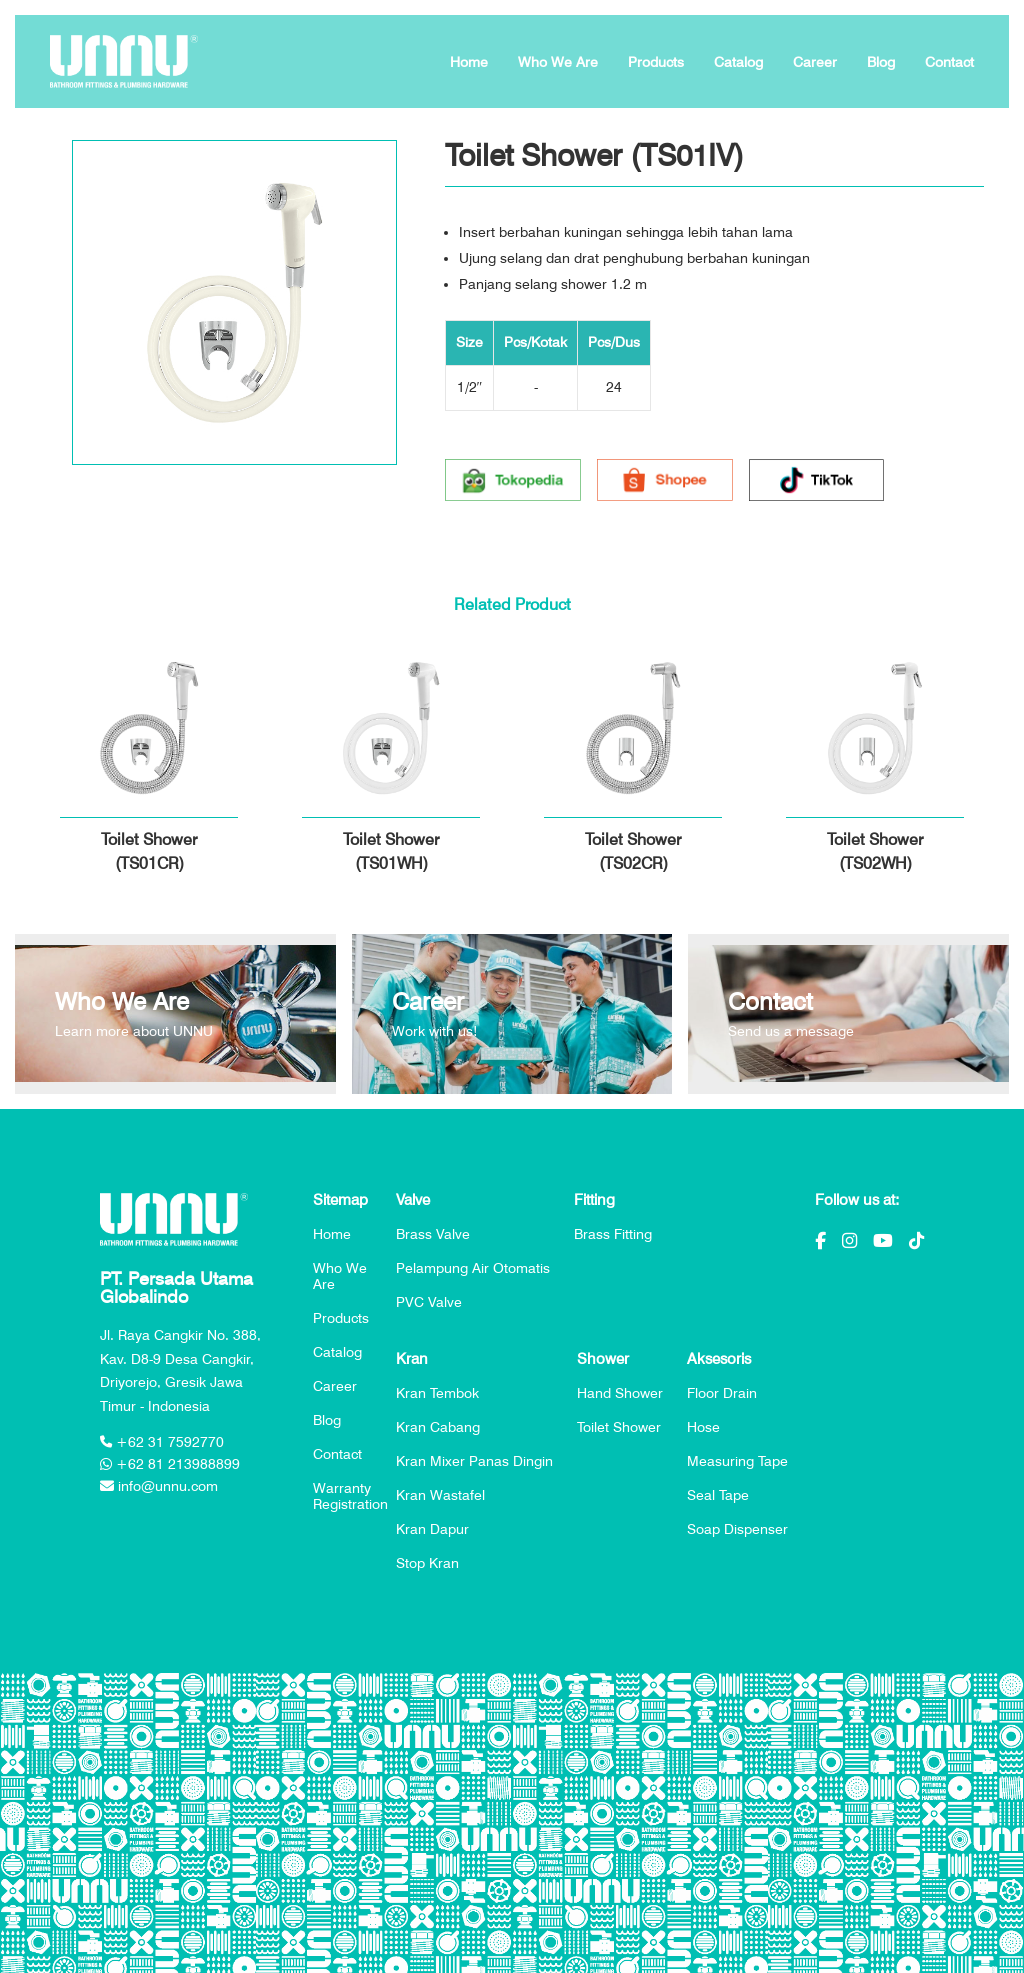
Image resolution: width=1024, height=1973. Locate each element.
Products (656, 62)
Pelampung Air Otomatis (473, 1268)
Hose (703, 1427)
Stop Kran (427, 1563)
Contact (949, 62)
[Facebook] (820, 1241)
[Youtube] (883, 1241)
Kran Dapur (432, 1529)
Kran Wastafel (440, 1495)
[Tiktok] (916, 1241)
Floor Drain (722, 1393)
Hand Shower (620, 1393)
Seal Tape (718, 1495)
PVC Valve (429, 1302)
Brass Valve (433, 1234)
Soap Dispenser (737, 1529)
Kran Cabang (438, 1427)
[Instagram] (849, 1241)
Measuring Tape (737, 1461)
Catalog (738, 62)
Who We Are (558, 62)
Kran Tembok (437, 1393)
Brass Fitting (613, 1234)
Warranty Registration (350, 1496)
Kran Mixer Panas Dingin (474, 1461)
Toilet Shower (619, 1427)
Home (469, 62)
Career (815, 62)
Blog (881, 62)
